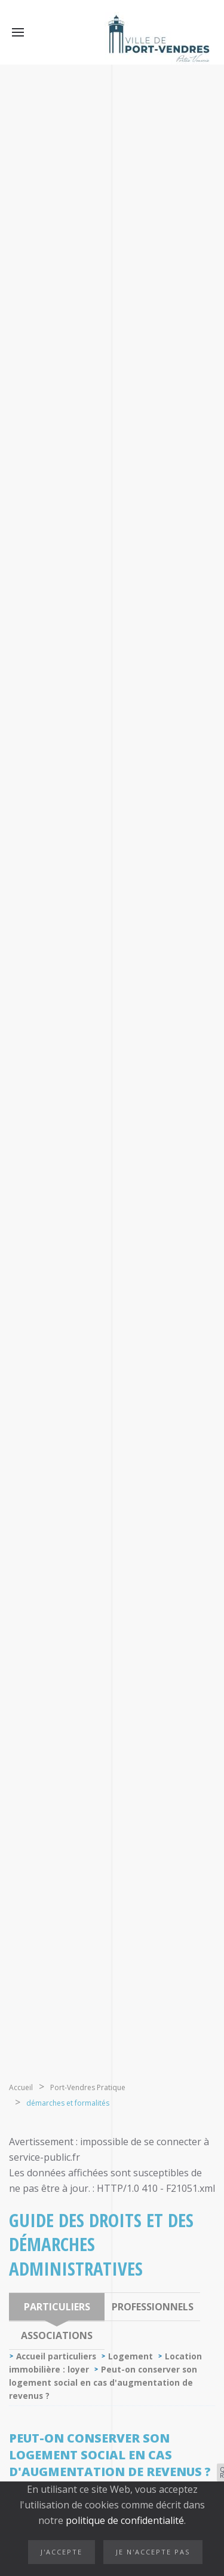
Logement (130, 2356)
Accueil (21, 2087)
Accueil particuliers (56, 2356)
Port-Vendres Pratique (87, 2087)
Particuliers (57, 2306)
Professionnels (153, 2306)
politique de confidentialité (123, 2520)
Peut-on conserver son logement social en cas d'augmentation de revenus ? (103, 2382)
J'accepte (61, 2551)
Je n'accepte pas (153, 2551)
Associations (57, 2335)
